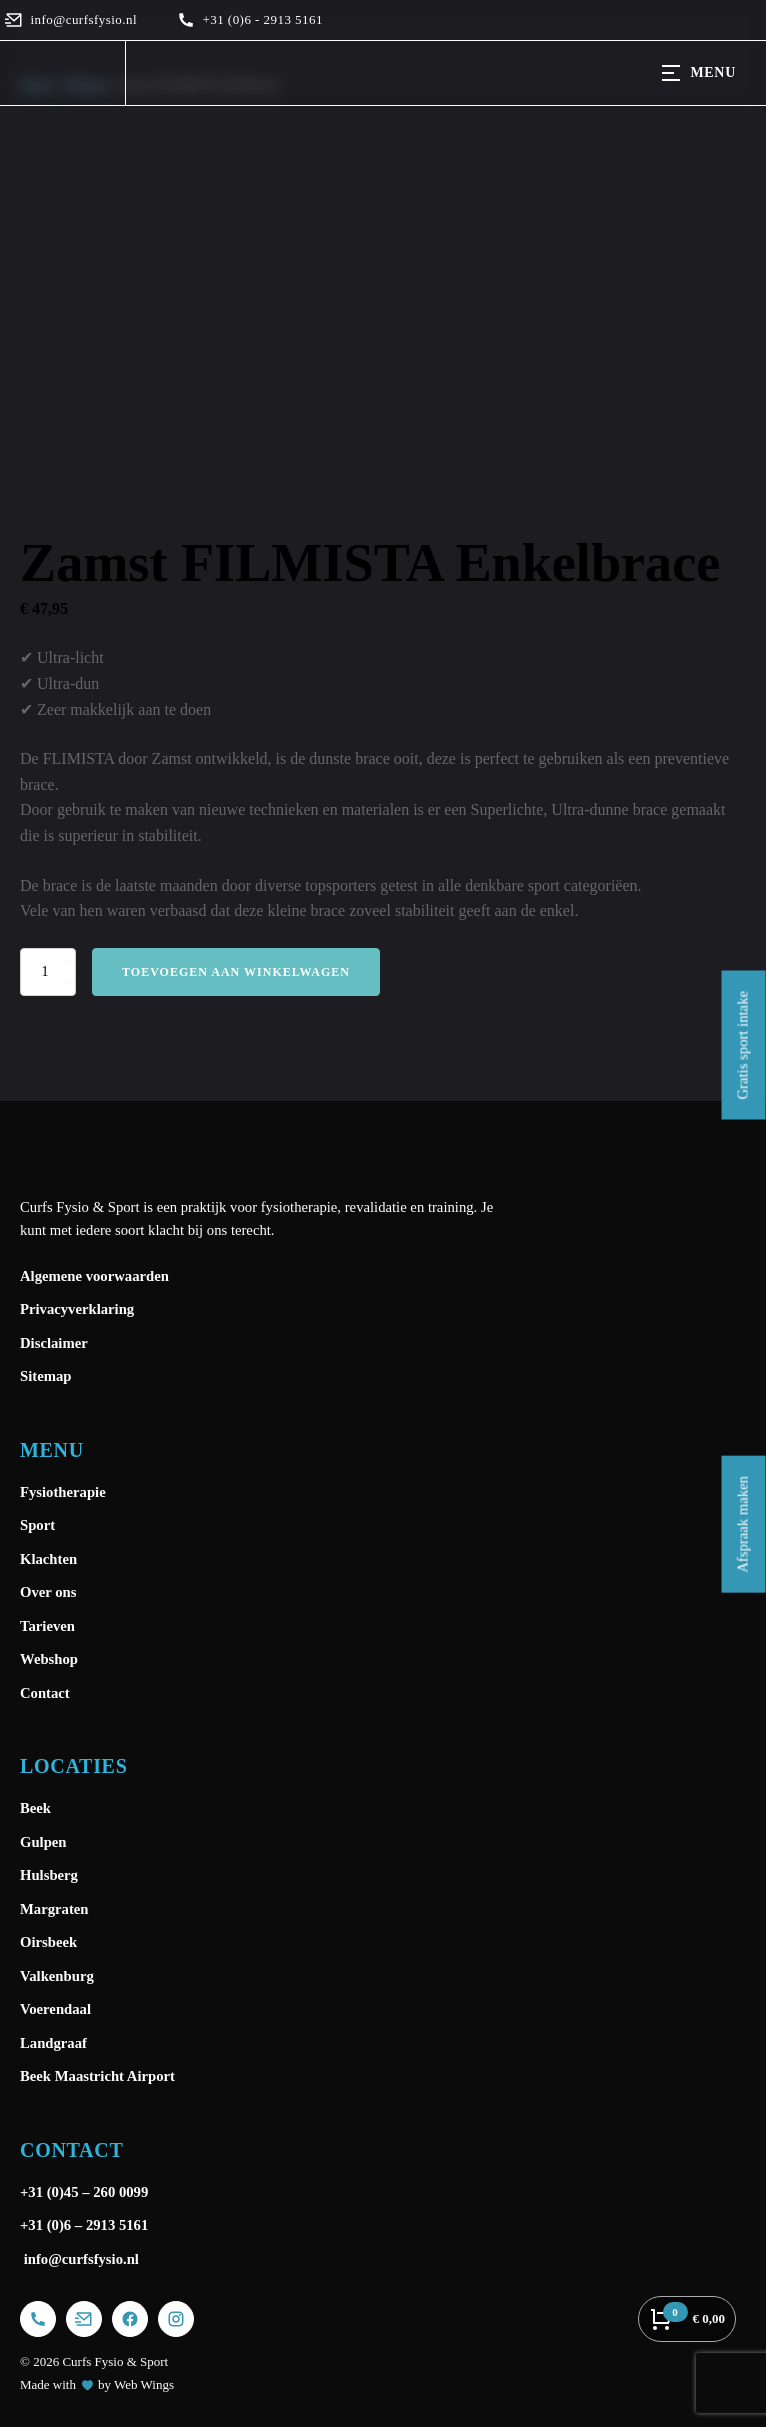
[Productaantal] (48, 972)
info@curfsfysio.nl (79, 2259)
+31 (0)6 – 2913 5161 (84, 2225)
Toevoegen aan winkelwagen (236, 972)
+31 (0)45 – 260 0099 (86, 2192)
